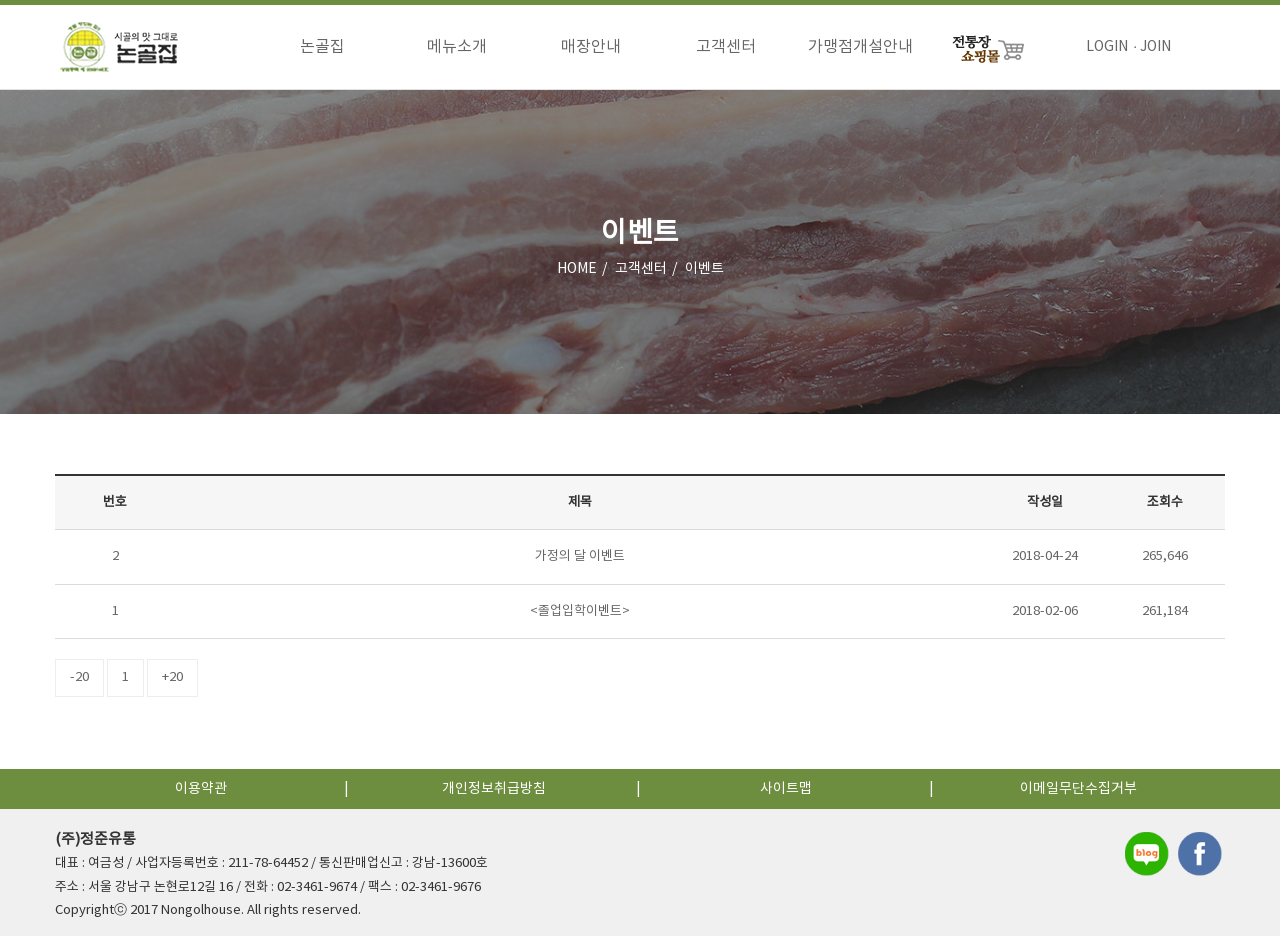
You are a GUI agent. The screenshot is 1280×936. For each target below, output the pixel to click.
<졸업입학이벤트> (580, 611)
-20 (79, 677)
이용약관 (201, 789)
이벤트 (704, 269)
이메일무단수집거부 (1078, 789)
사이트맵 (786, 789)
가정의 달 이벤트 (580, 556)
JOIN (1155, 47)
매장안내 (591, 47)
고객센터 (726, 47)
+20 (172, 677)
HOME (577, 269)
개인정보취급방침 (494, 789)
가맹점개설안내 (860, 47)
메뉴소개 (457, 47)
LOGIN (1107, 47)
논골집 (322, 47)
